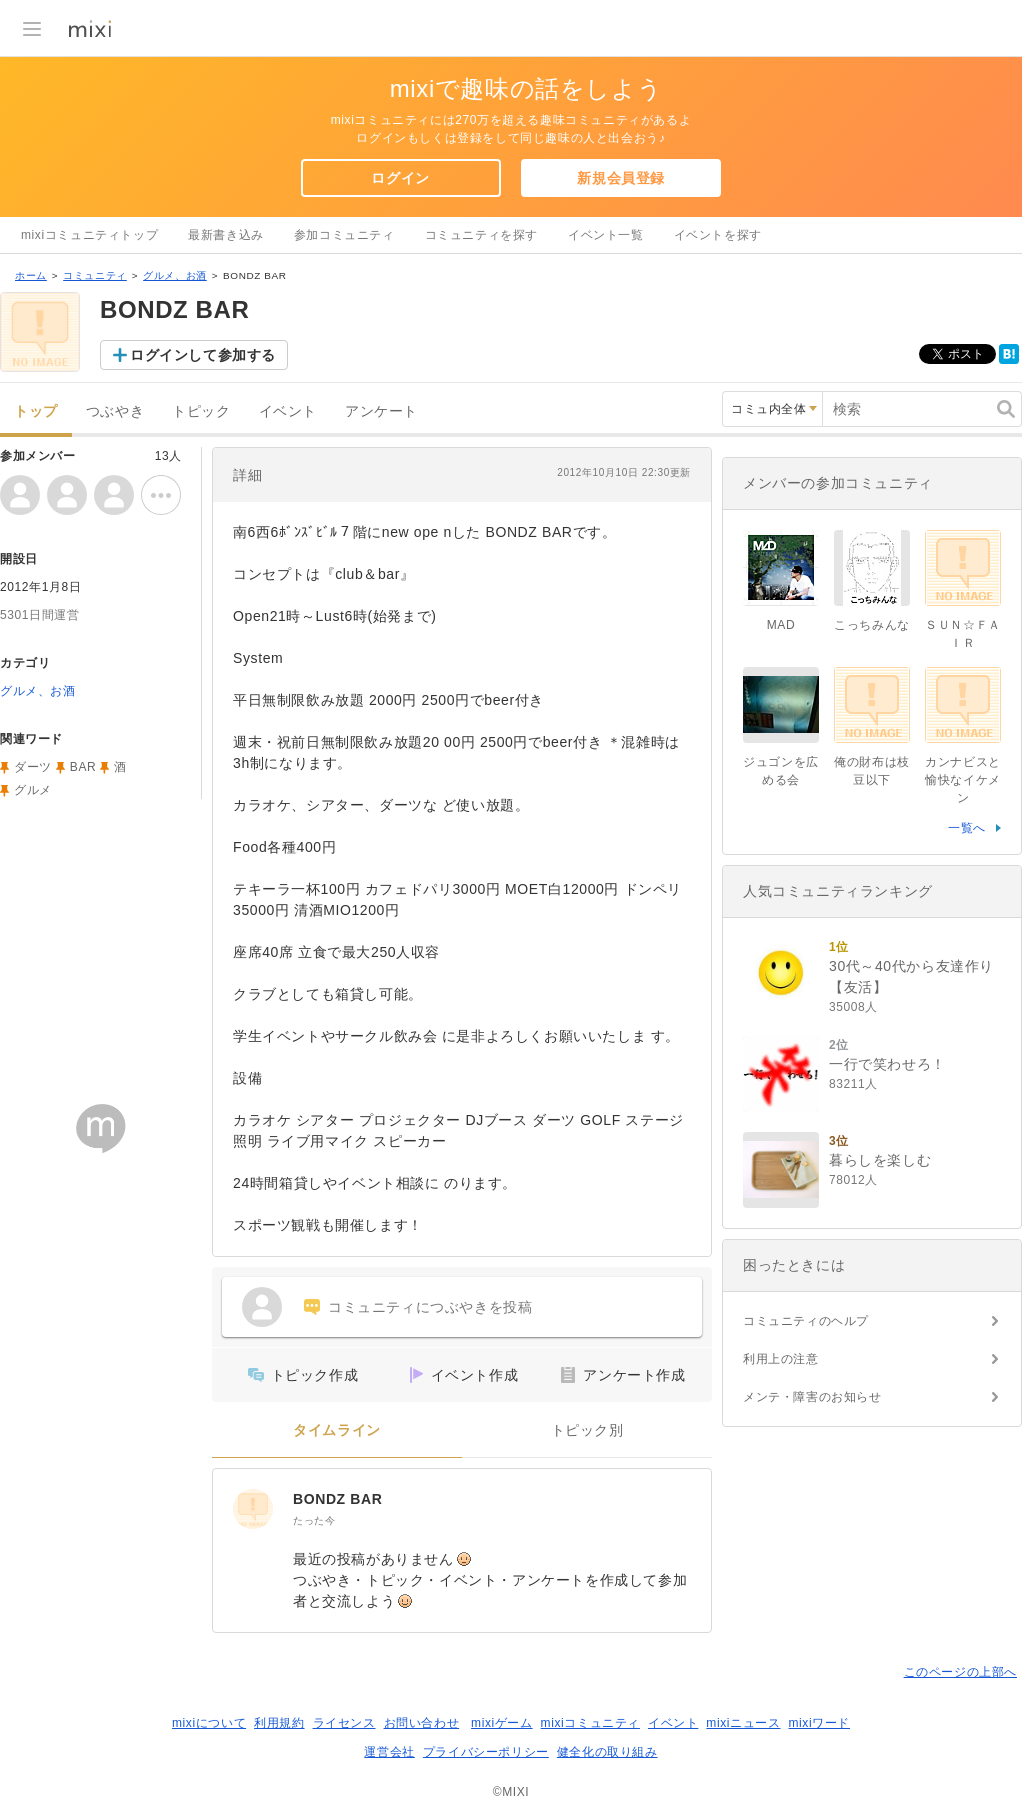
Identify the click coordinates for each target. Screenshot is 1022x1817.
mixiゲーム (502, 1723)
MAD (781, 625)
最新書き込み (226, 235)
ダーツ (33, 767)
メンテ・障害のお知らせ (812, 1397)
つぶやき (115, 411)
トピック (201, 411)
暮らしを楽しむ (880, 1160)
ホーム (31, 275)
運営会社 (389, 1752)
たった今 (314, 1520)
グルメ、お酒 (175, 275)
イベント (288, 411)
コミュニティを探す (481, 235)
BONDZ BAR (337, 1499)
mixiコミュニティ (590, 1723)
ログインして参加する (203, 355)
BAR (83, 767)
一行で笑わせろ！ (887, 1064)
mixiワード (819, 1723)
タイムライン (337, 1430)
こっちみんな (872, 625)
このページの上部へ (960, 1672)
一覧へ (967, 828)
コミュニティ (95, 275)
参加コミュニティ (344, 235)
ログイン (400, 178)
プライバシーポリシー (486, 1752)
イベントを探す (718, 235)
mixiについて (209, 1723)
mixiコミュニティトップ (89, 235)
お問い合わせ (422, 1723)
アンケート (381, 411)
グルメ (33, 790)
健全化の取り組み (607, 1752)
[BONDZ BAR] (253, 1509)
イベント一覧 (606, 235)
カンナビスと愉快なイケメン (963, 780)
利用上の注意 (781, 1359)
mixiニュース (743, 1723)
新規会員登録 (621, 178)
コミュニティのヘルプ (806, 1321)
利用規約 (279, 1723)
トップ (36, 411)
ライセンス (344, 1723)
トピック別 (587, 1430)
